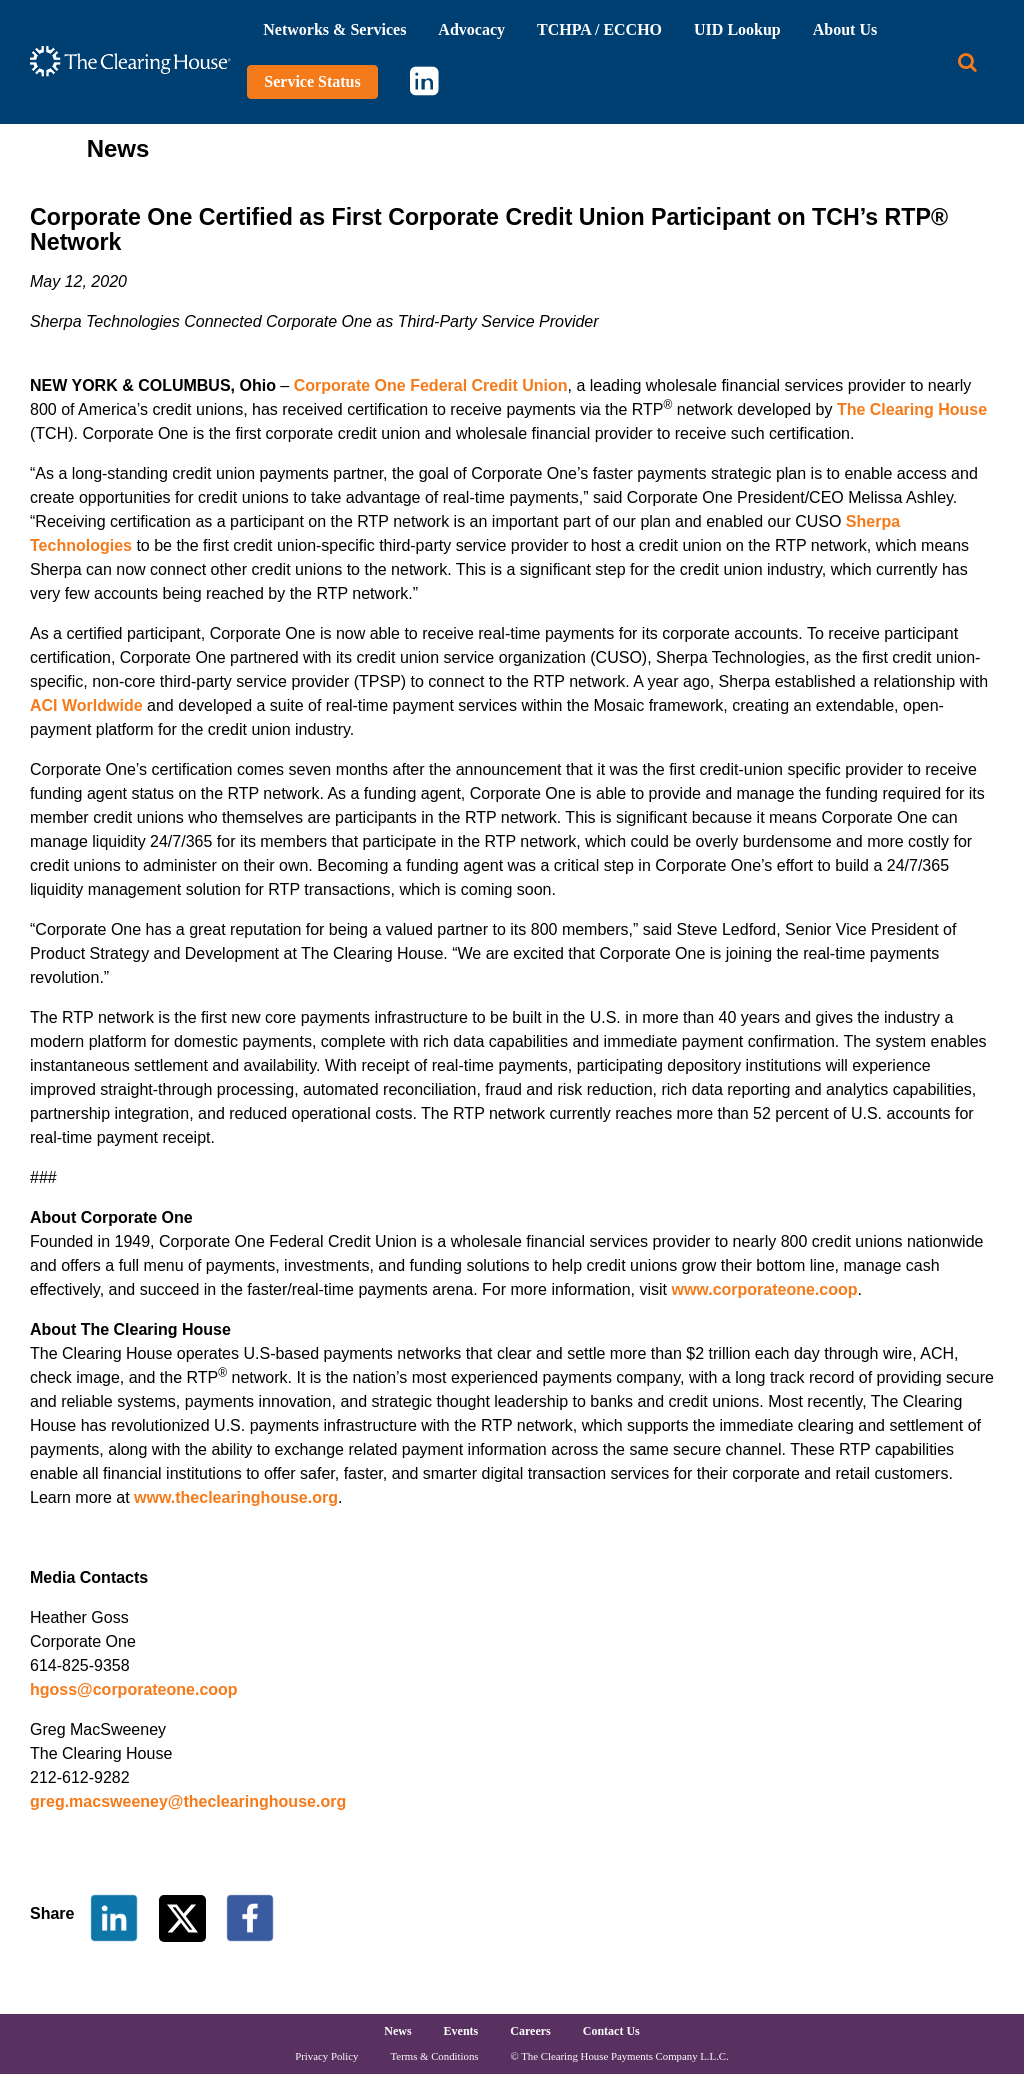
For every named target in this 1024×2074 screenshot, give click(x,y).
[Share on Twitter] (184, 1916)
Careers (530, 2031)
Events (461, 2031)
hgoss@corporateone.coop (134, 1689)
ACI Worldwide (86, 705)
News (397, 2031)
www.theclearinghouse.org (236, 1497)
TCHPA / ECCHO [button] (599, 29)
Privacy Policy (326, 2056)
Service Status (312, 81)
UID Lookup (737, 29)
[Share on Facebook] (250, 1916)
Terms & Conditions (435, 2056)
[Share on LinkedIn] (114, 1916)
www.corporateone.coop (764, 1289)
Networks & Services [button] (334, 29)
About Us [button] (845, 29)
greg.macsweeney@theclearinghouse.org (188, 1801)
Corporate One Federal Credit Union (431, 385)
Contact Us (611, 2031)
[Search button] (967, 62)
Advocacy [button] (471, 29)
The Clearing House (912, 409)
